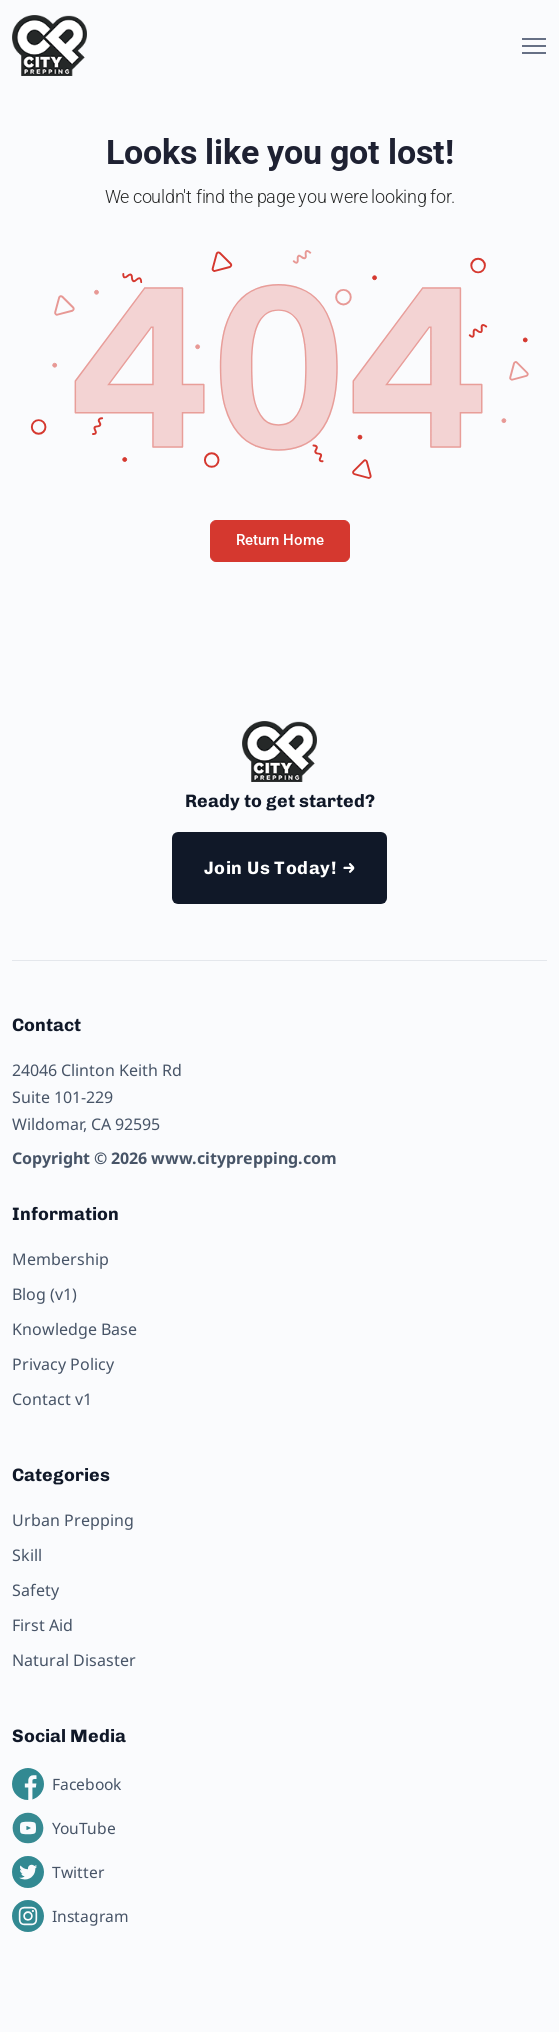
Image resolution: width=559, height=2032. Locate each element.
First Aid (42, 1625)
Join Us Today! (270, 868)
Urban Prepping (73, 1520)
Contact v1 (52, 1399)
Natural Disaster (74, 1660)
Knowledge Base (74, 1329)
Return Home (280, 540)
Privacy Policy (63, 1364)
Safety (35, 1590)
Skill (27, 1555)
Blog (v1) (44, 1294)
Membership (60, 1259)
